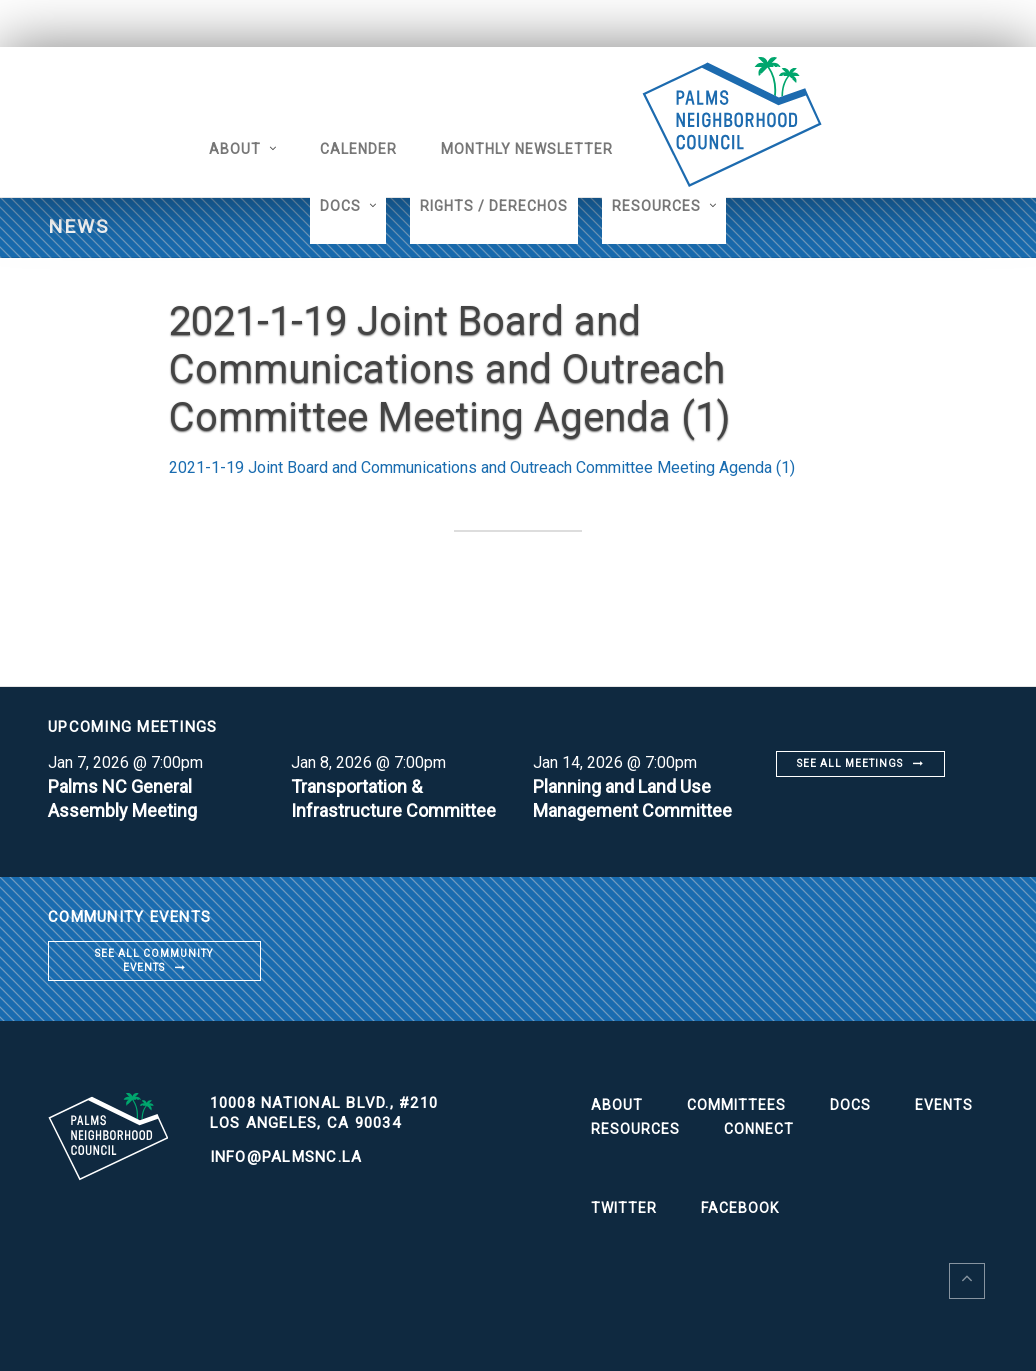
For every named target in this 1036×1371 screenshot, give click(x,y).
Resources (656, 206)
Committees (736, 1105)
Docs (340, 206)
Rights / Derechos (494, 206)
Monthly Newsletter (527, 149)
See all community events (154, 960)
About (235, 149)
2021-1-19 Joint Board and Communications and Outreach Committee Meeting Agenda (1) (482, 467)
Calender (358, 149)
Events (944, 1105)
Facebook (740, 1208)
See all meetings (850, 763)
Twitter (624, 1208)
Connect (759, 1129)
